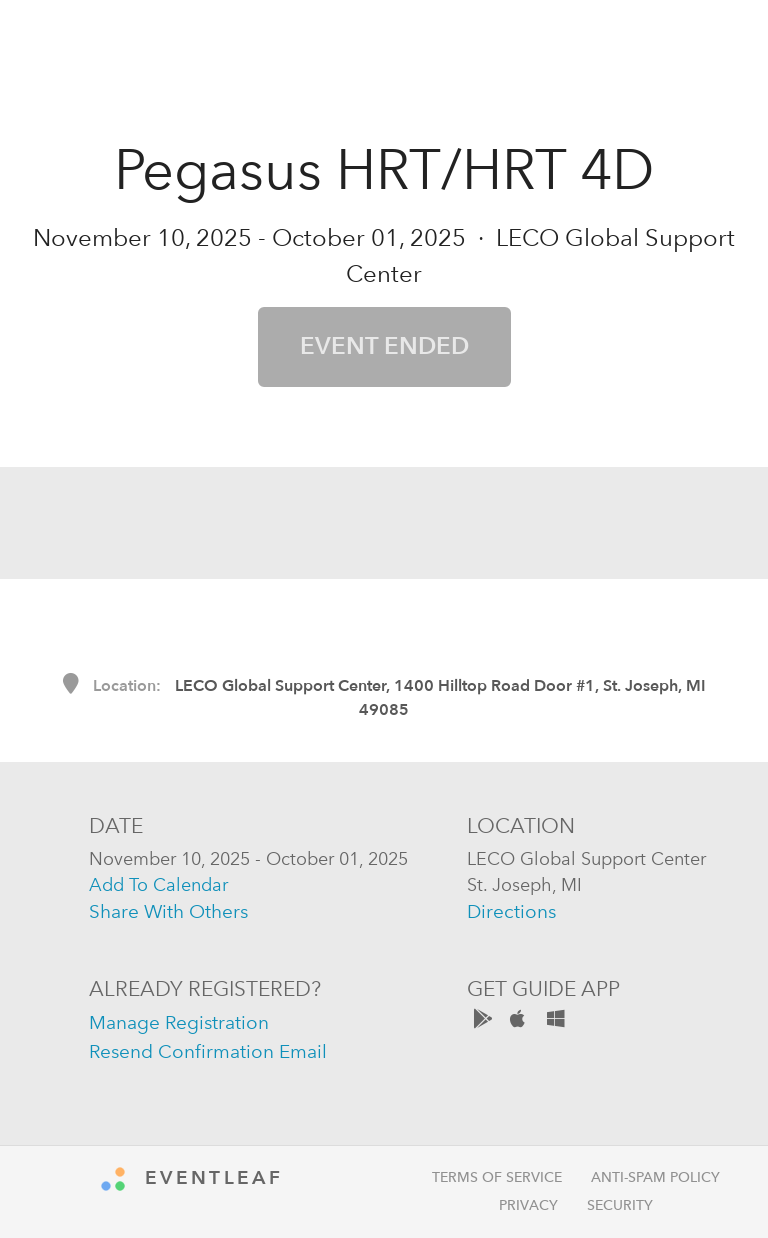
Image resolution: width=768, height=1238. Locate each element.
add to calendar (158, 884)
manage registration (179, 1022)
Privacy (528, 1205)
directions (511, 911)
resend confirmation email (208, 1051)
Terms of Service (497, 1177)
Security (620, 1205)
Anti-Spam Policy (655, 1177)
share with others (168, 911)
